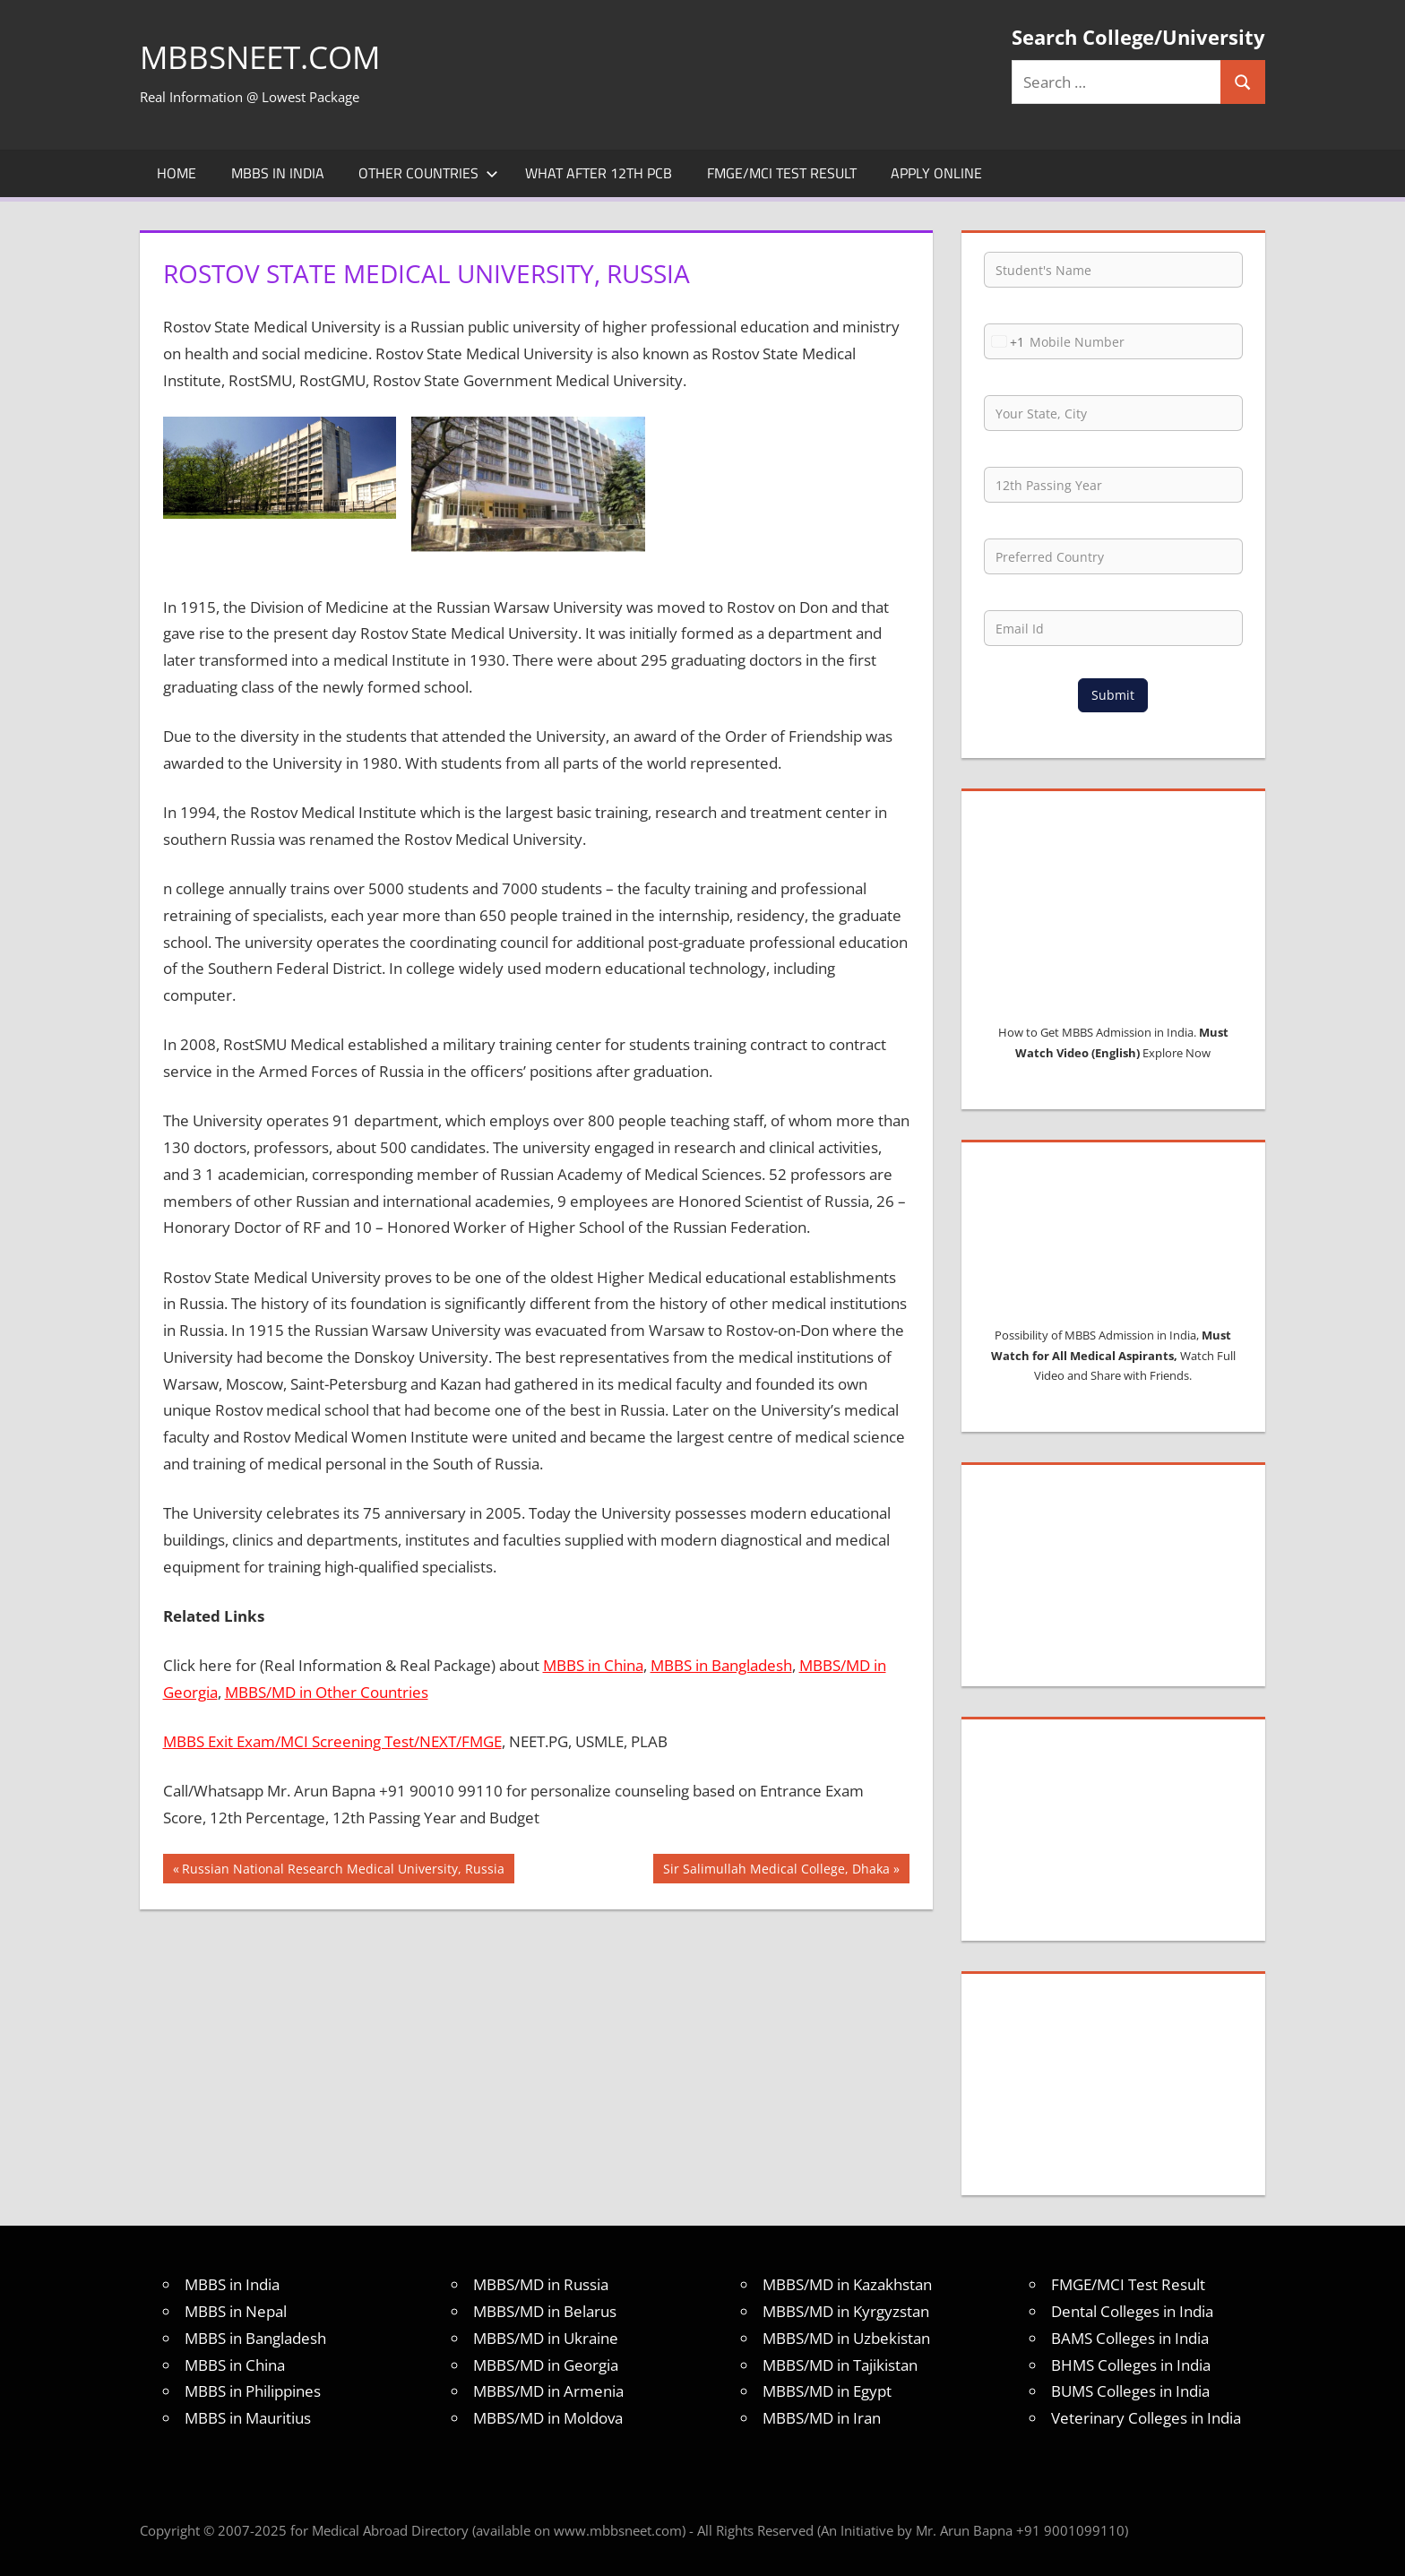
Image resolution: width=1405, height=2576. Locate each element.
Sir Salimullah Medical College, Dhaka (776, 1870)
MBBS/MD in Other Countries (326, 1692)
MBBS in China (593, 1665)
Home (176, 173)
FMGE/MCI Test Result (782, 173)
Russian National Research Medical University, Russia (342, 1870)
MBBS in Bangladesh (721, 1665)
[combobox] (1004, 341)
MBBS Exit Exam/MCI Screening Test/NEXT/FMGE (332, 1741)
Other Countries (428, 173)
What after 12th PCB (598, 173)
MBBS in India (277, 173)
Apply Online (936, 173)
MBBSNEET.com (264, 57)
